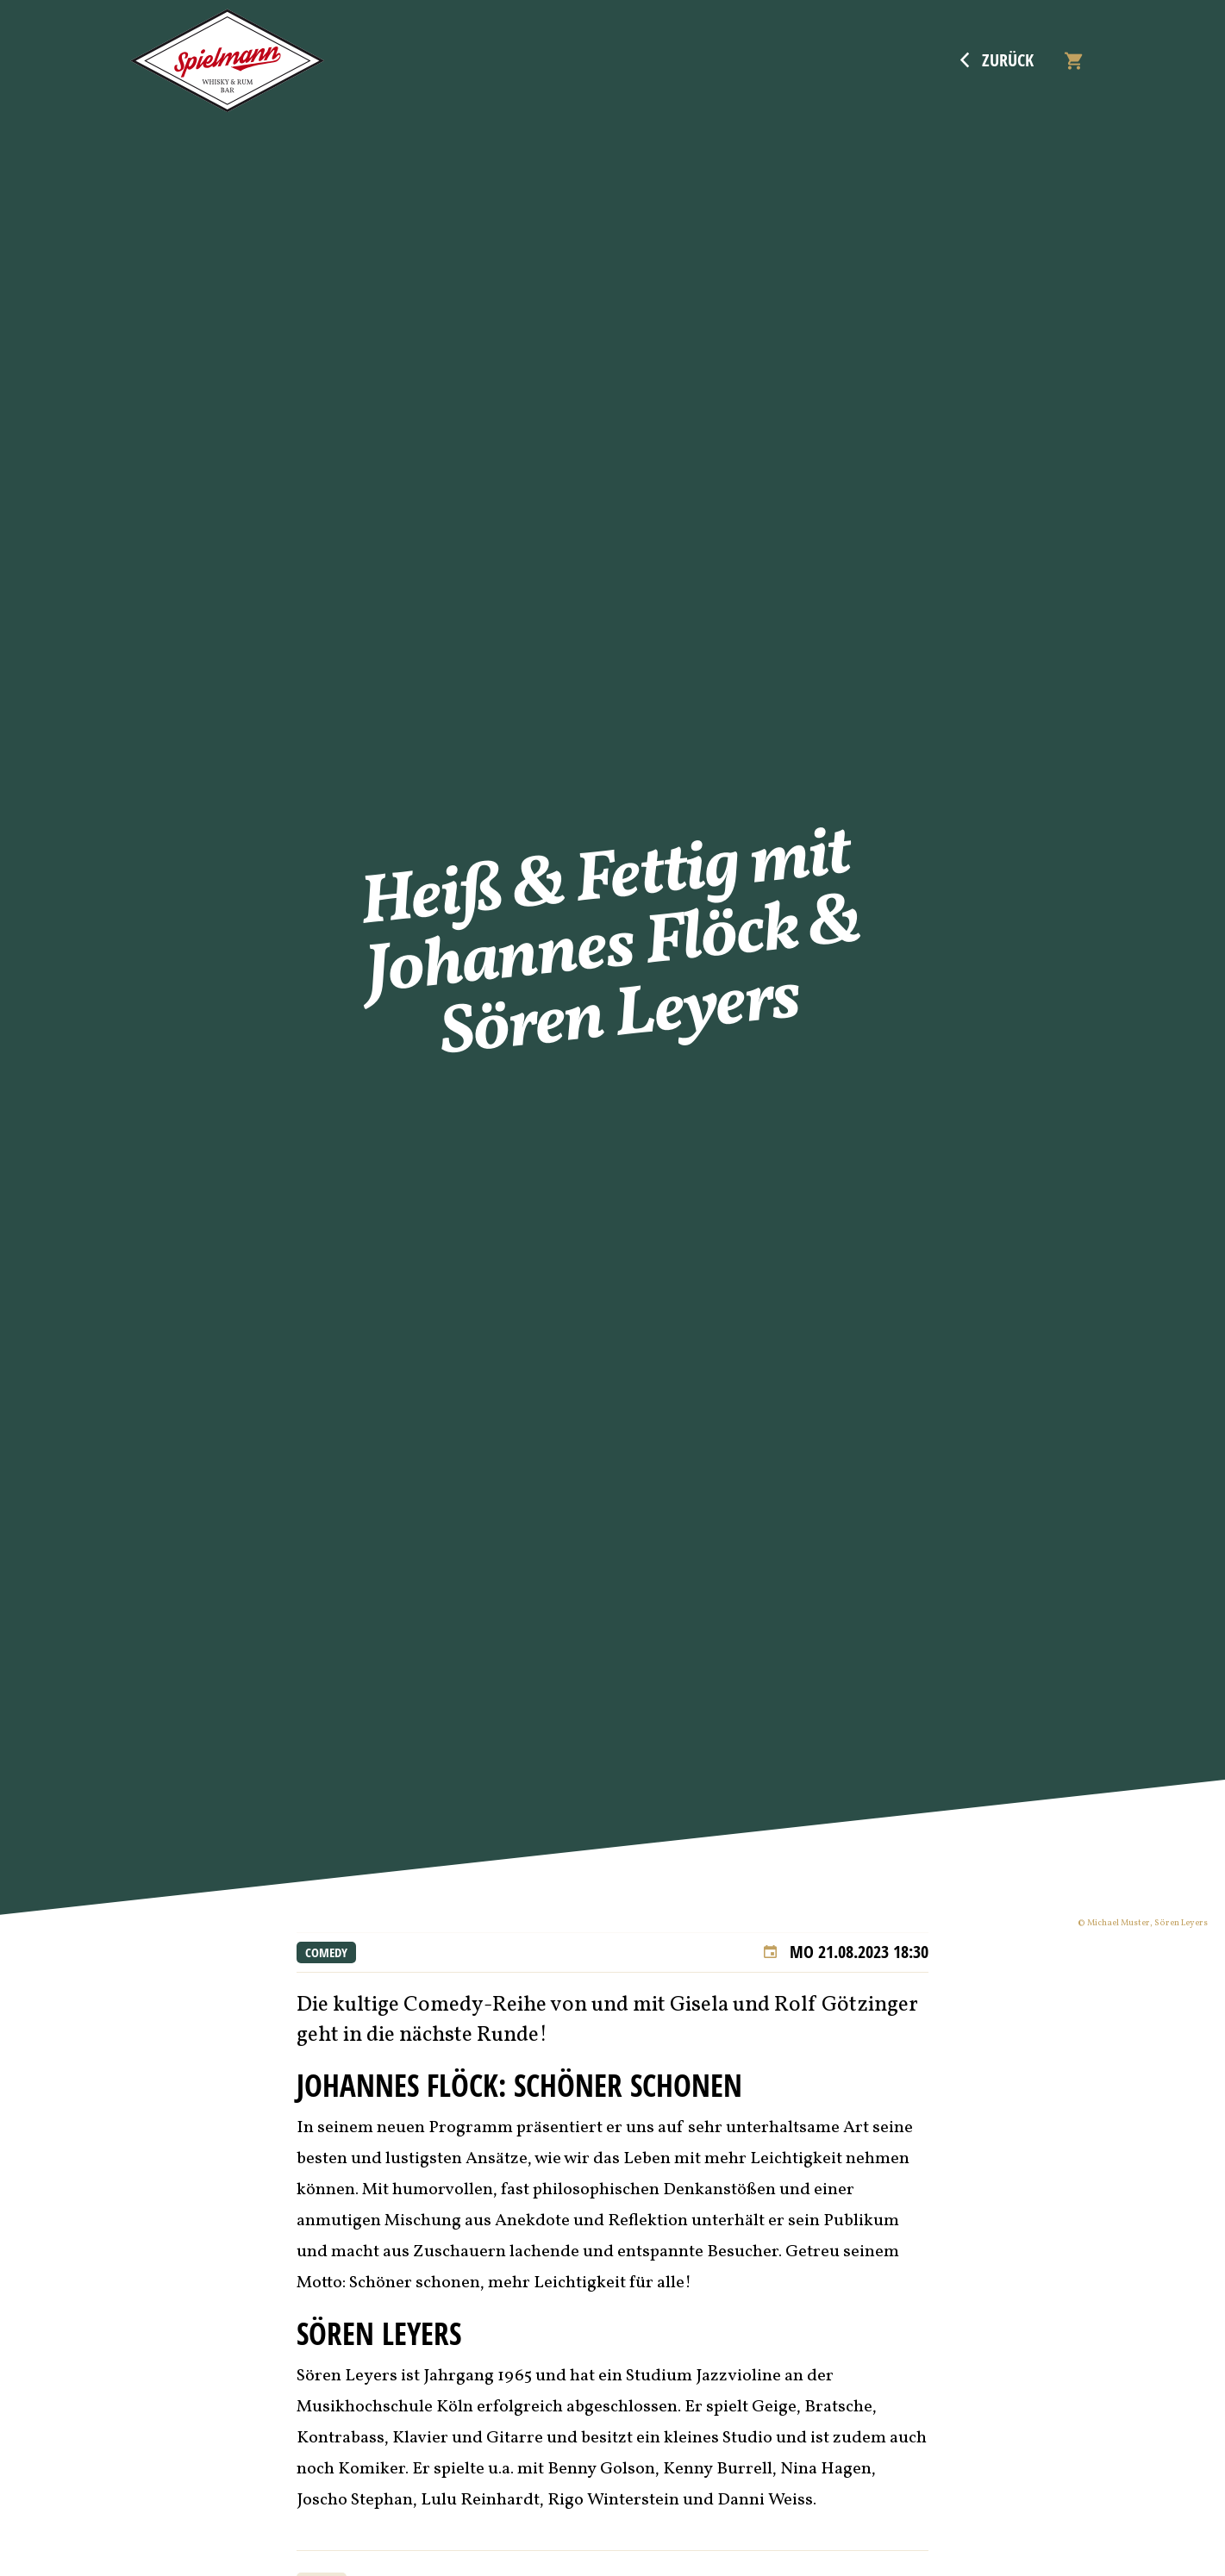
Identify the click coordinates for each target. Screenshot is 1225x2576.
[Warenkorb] (1073, 60)
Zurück (997, 60)
